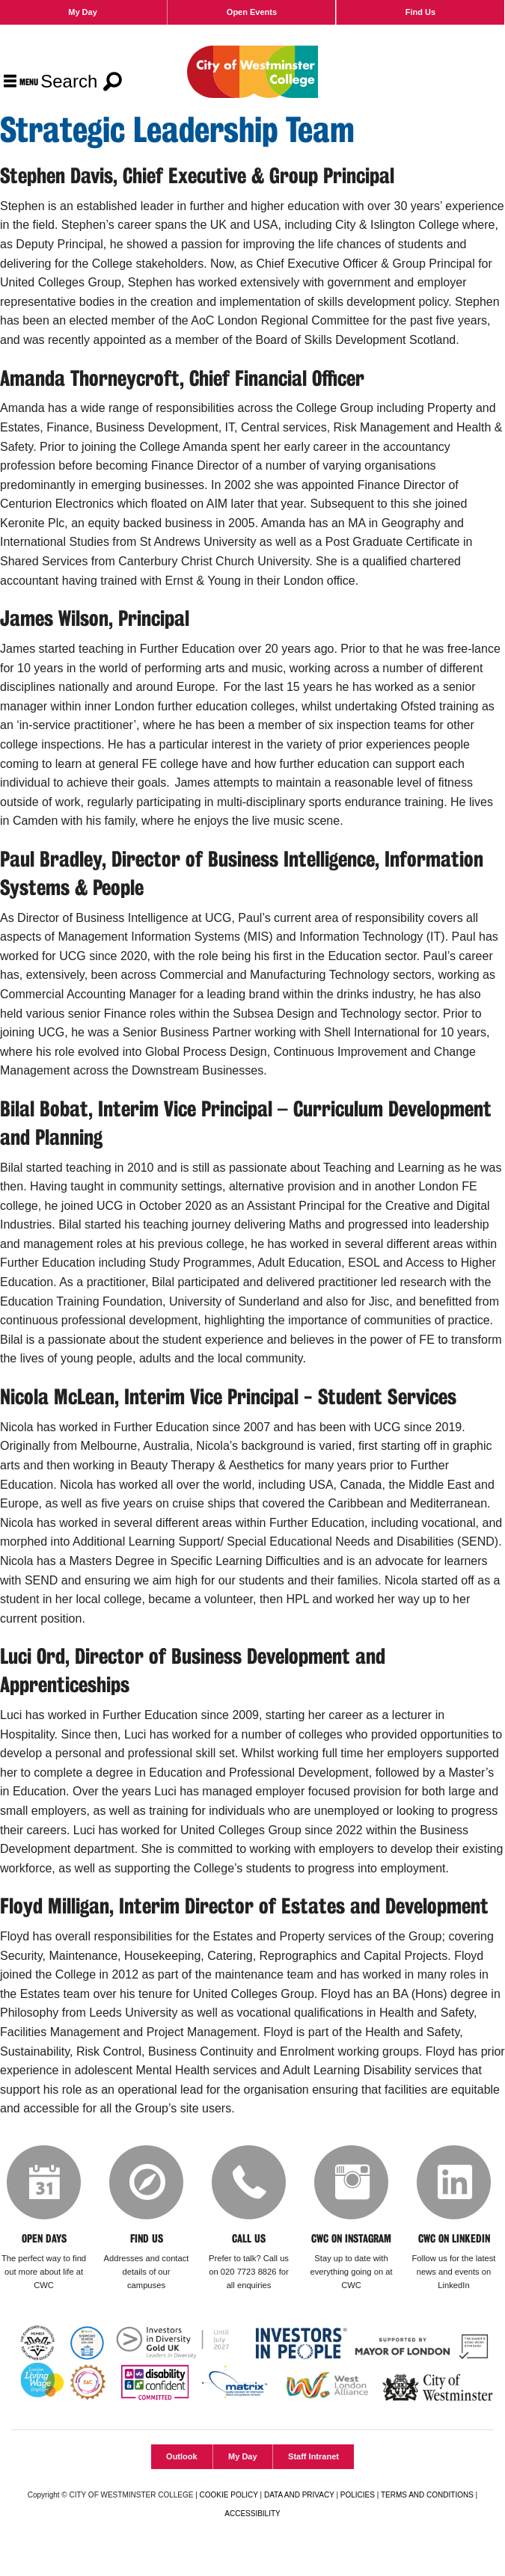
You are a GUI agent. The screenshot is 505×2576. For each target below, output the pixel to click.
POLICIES (357, 2496)
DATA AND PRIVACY (299, 2496)
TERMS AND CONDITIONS (427, 2496)
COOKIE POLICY (229, 2496)
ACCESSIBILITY (252, 2514)
